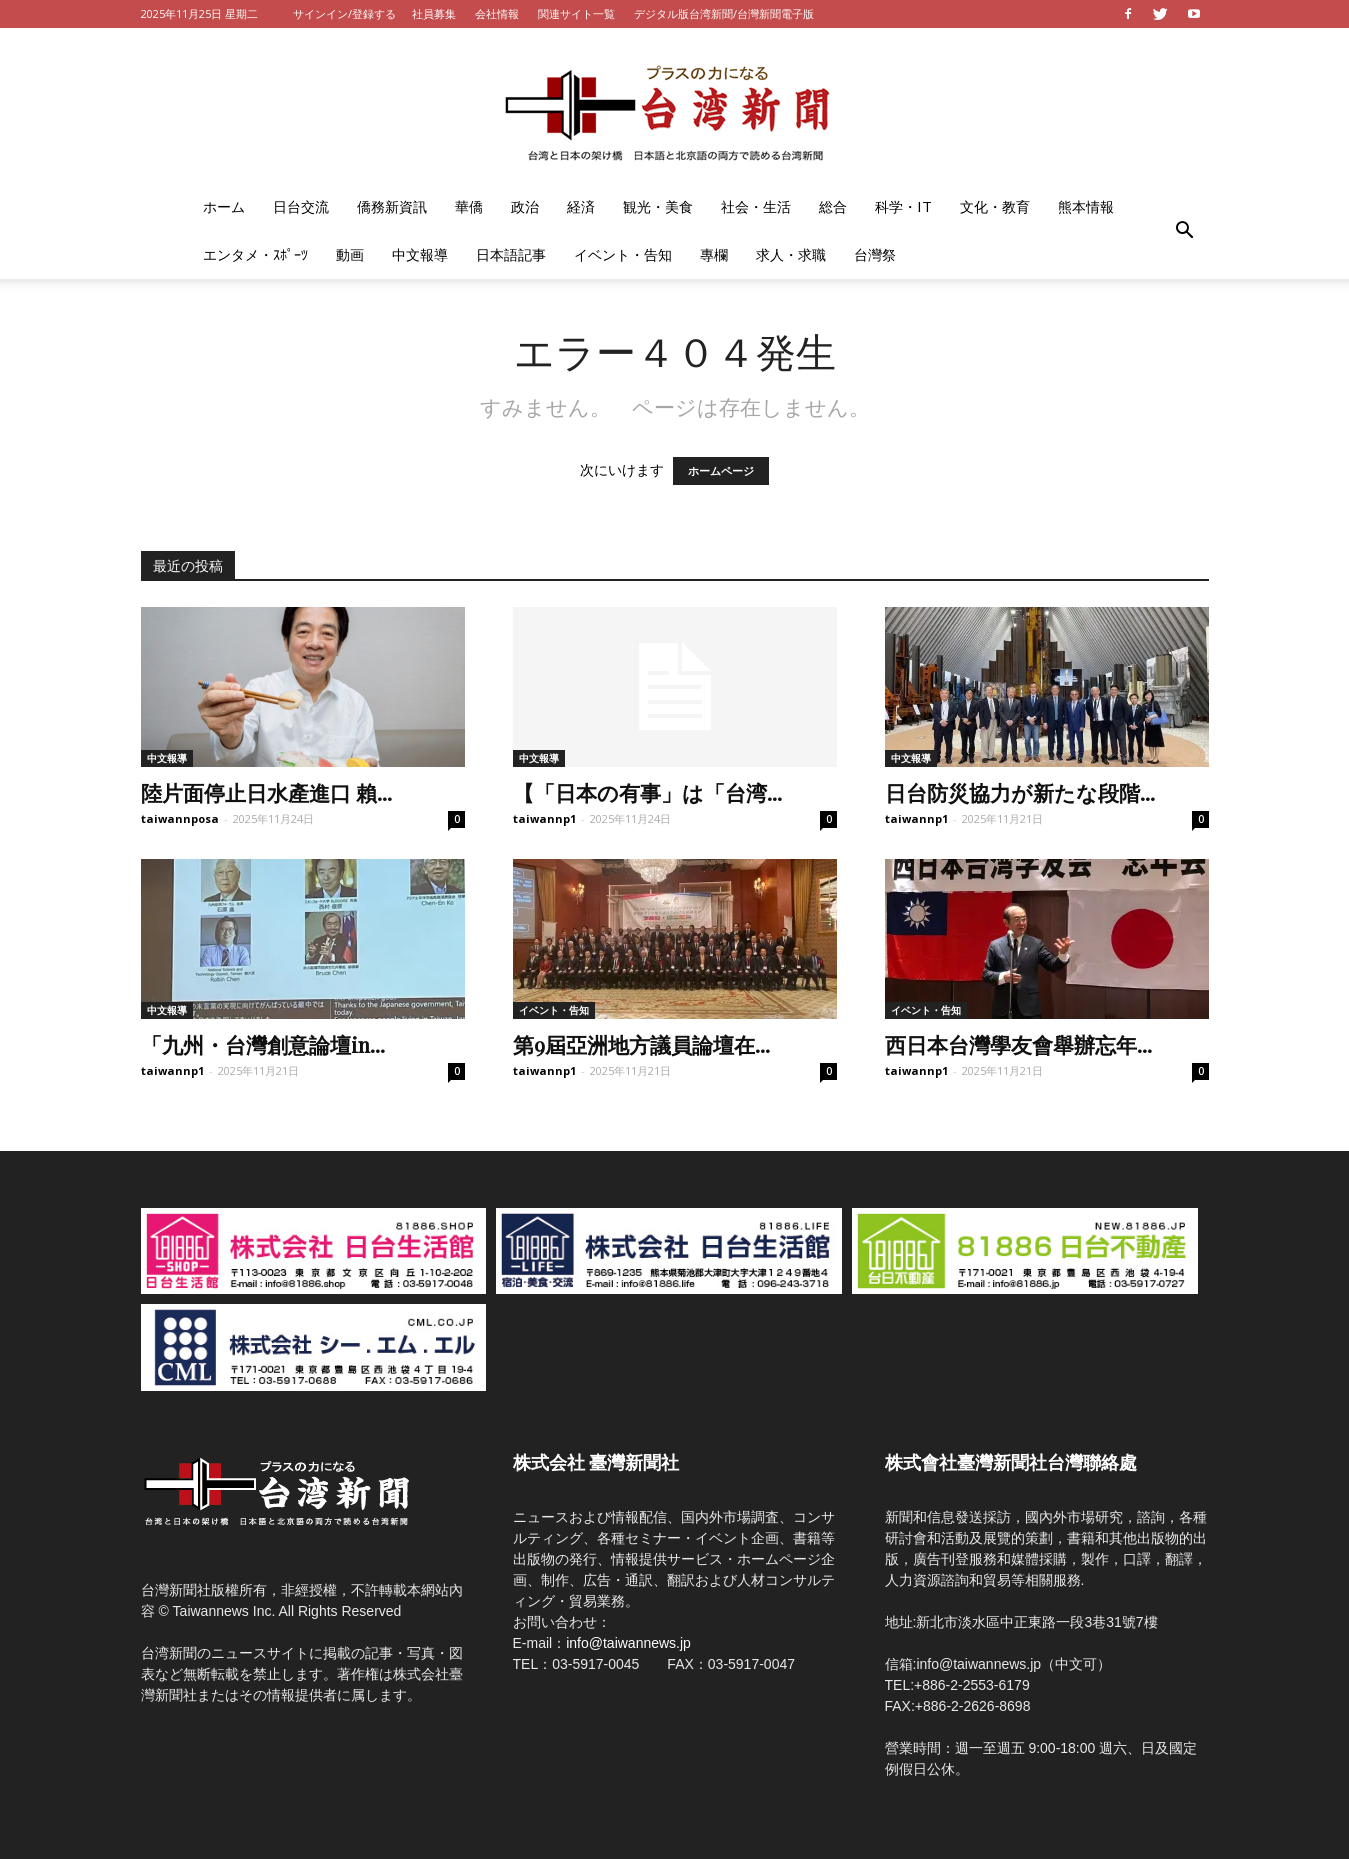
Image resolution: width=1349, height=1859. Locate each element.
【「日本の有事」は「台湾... (647, 792)
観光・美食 (658, 206)
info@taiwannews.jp (628, 1643)
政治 (525, 206)
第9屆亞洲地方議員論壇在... (641, 1044)
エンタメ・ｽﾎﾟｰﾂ (255, 254)
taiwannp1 (544, 818)
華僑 (469, 206)
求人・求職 (791, 254)
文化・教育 (995, 206)
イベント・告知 (623, 254)
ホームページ (721, 471)
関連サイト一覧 (576, 13)
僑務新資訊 (392, 206)
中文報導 (420, 254)
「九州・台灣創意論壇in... (263, 1044)
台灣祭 (875, 254)
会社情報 (497, 13)
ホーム (224, 206)
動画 (350, 254)
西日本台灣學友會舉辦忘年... (1018, 1044)
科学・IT (903, 206)
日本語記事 (511, 254)
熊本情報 (1086, 206)
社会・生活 (756, 206)
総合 (833, 206)
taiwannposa (180, 818)
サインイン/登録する (344, 13)
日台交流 (301, 206)
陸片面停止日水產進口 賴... (266, 792)
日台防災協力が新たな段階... (1020, 792)
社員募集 (434, 13)
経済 (581, 206)
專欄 (714, 254)
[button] (1185, 231)
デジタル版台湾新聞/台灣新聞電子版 (724, 13)
